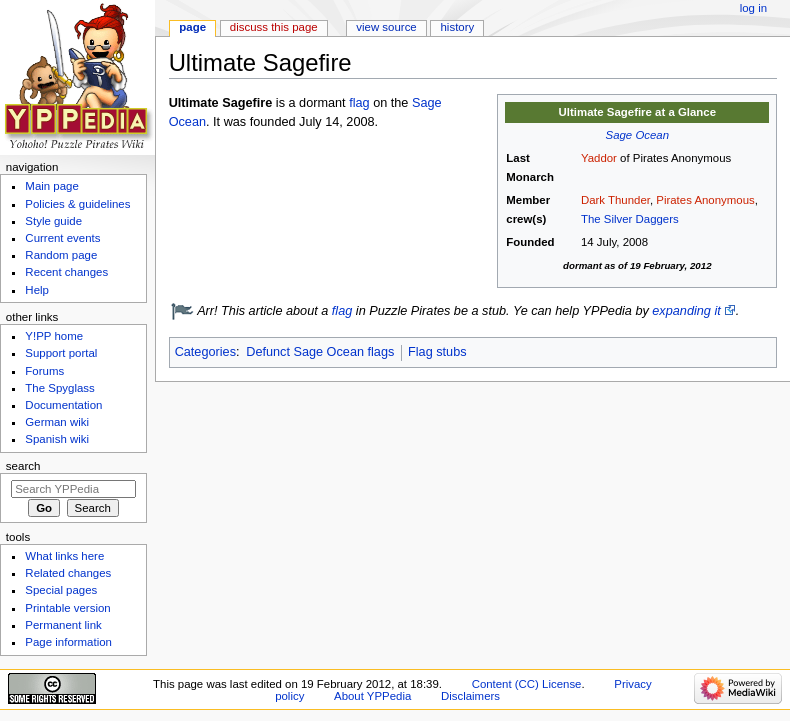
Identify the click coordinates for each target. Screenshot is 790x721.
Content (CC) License (527, 684)
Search (23, 466)
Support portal (61, 353)
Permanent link (63, 625)
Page (192, 27)
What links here (64, 556)
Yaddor (599, 158)
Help (37, 290)
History (458, 27)
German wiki (57, 422)
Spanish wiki (57, 439)
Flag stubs (437, 352)
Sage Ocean (638, 135)
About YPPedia (372, 696)
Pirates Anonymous (705, 200)
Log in (753, 8)
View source (386, 27)
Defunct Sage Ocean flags (320, 352)
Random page (61, 255)
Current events (62, 238)
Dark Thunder (615, 200)
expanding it (686, 311)
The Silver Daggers (630, 219)
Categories (205, 352)
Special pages (61, 590)
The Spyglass (59, 388)
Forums (44, 371)
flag (359, 103)
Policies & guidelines (77, 204)
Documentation (63, 405)
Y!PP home (54, 336)
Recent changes (66, 272)
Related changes (68, 573)
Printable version (67, 608)
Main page (52, 186)
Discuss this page (274, 27)
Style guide (53, 221)
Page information (68, 642)
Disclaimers (470, 696)
